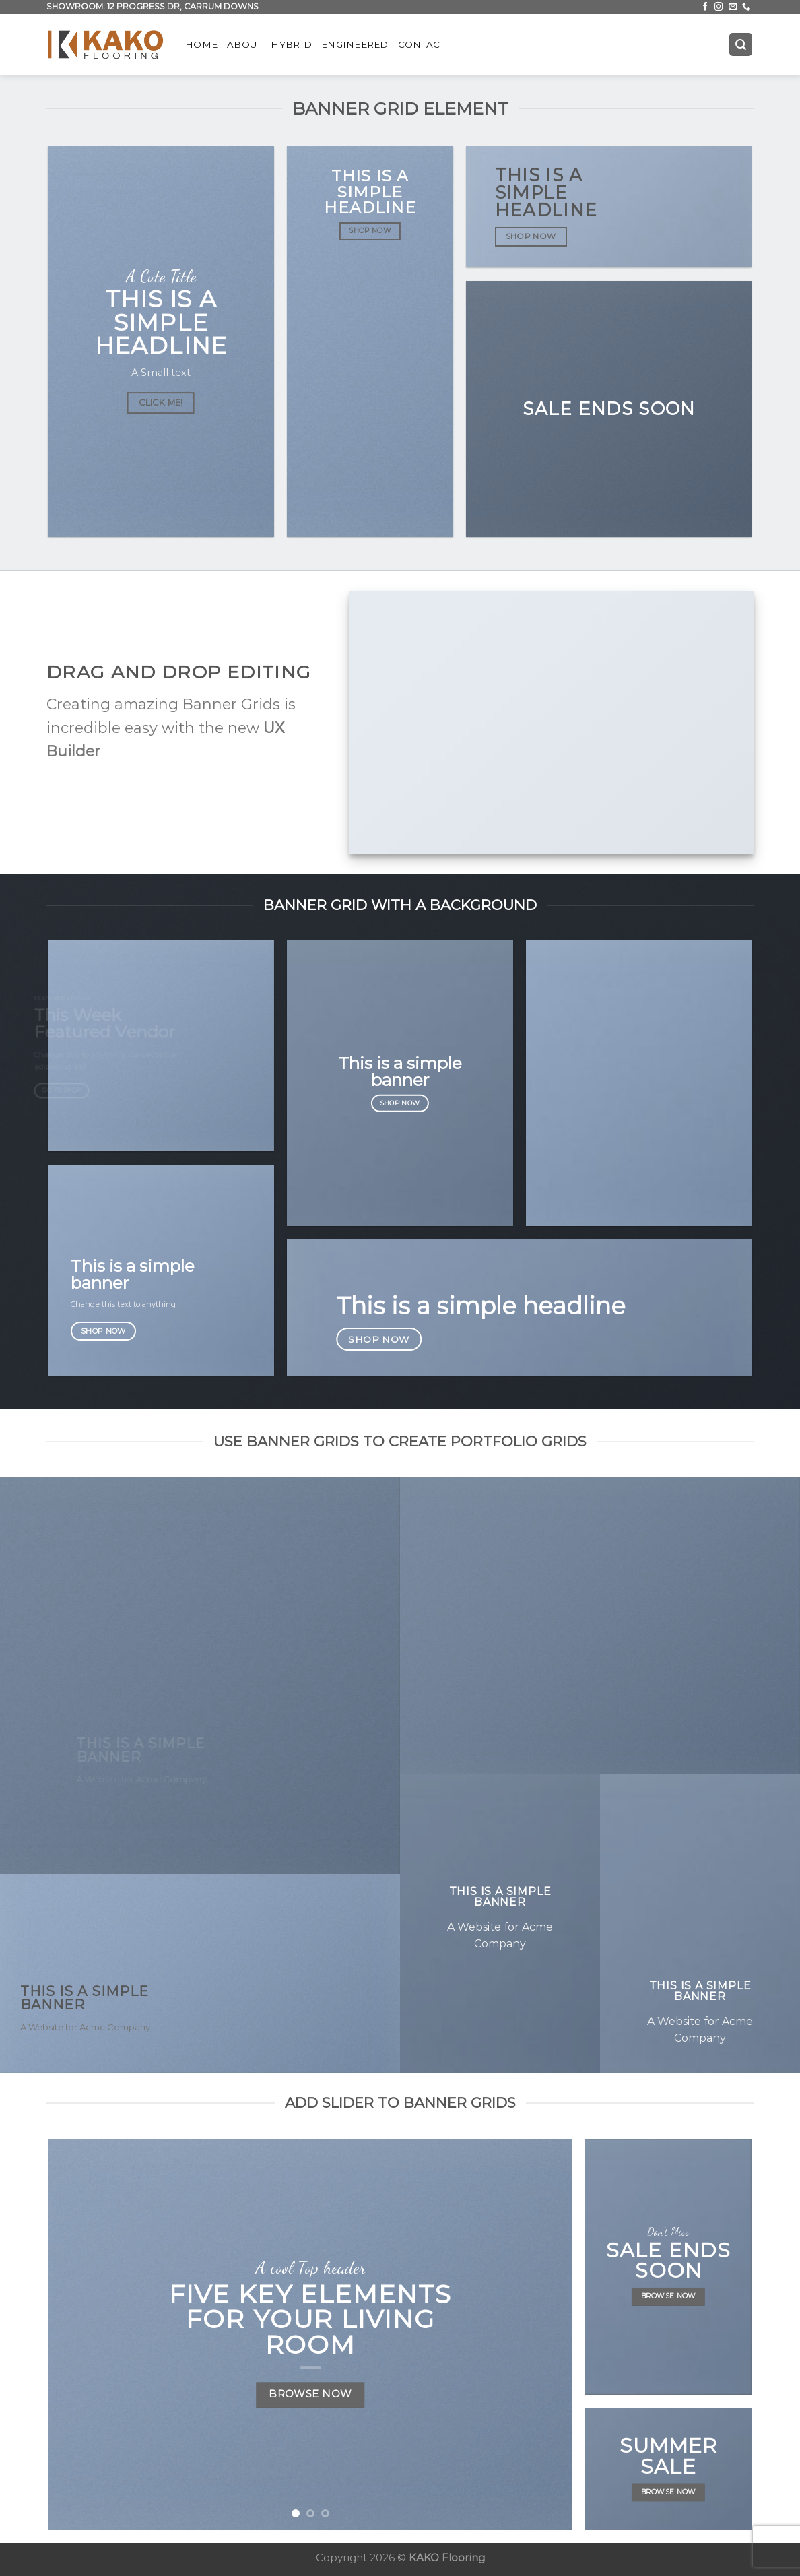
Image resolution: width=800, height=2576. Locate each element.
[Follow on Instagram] (718, 7)
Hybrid (291, 44)
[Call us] (746, 7)
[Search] (741, 44)
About (244, 44)
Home (201, 44)
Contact (421, 44)
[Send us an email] (733, 7)
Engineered (355, 44)
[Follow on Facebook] (705, 7)
